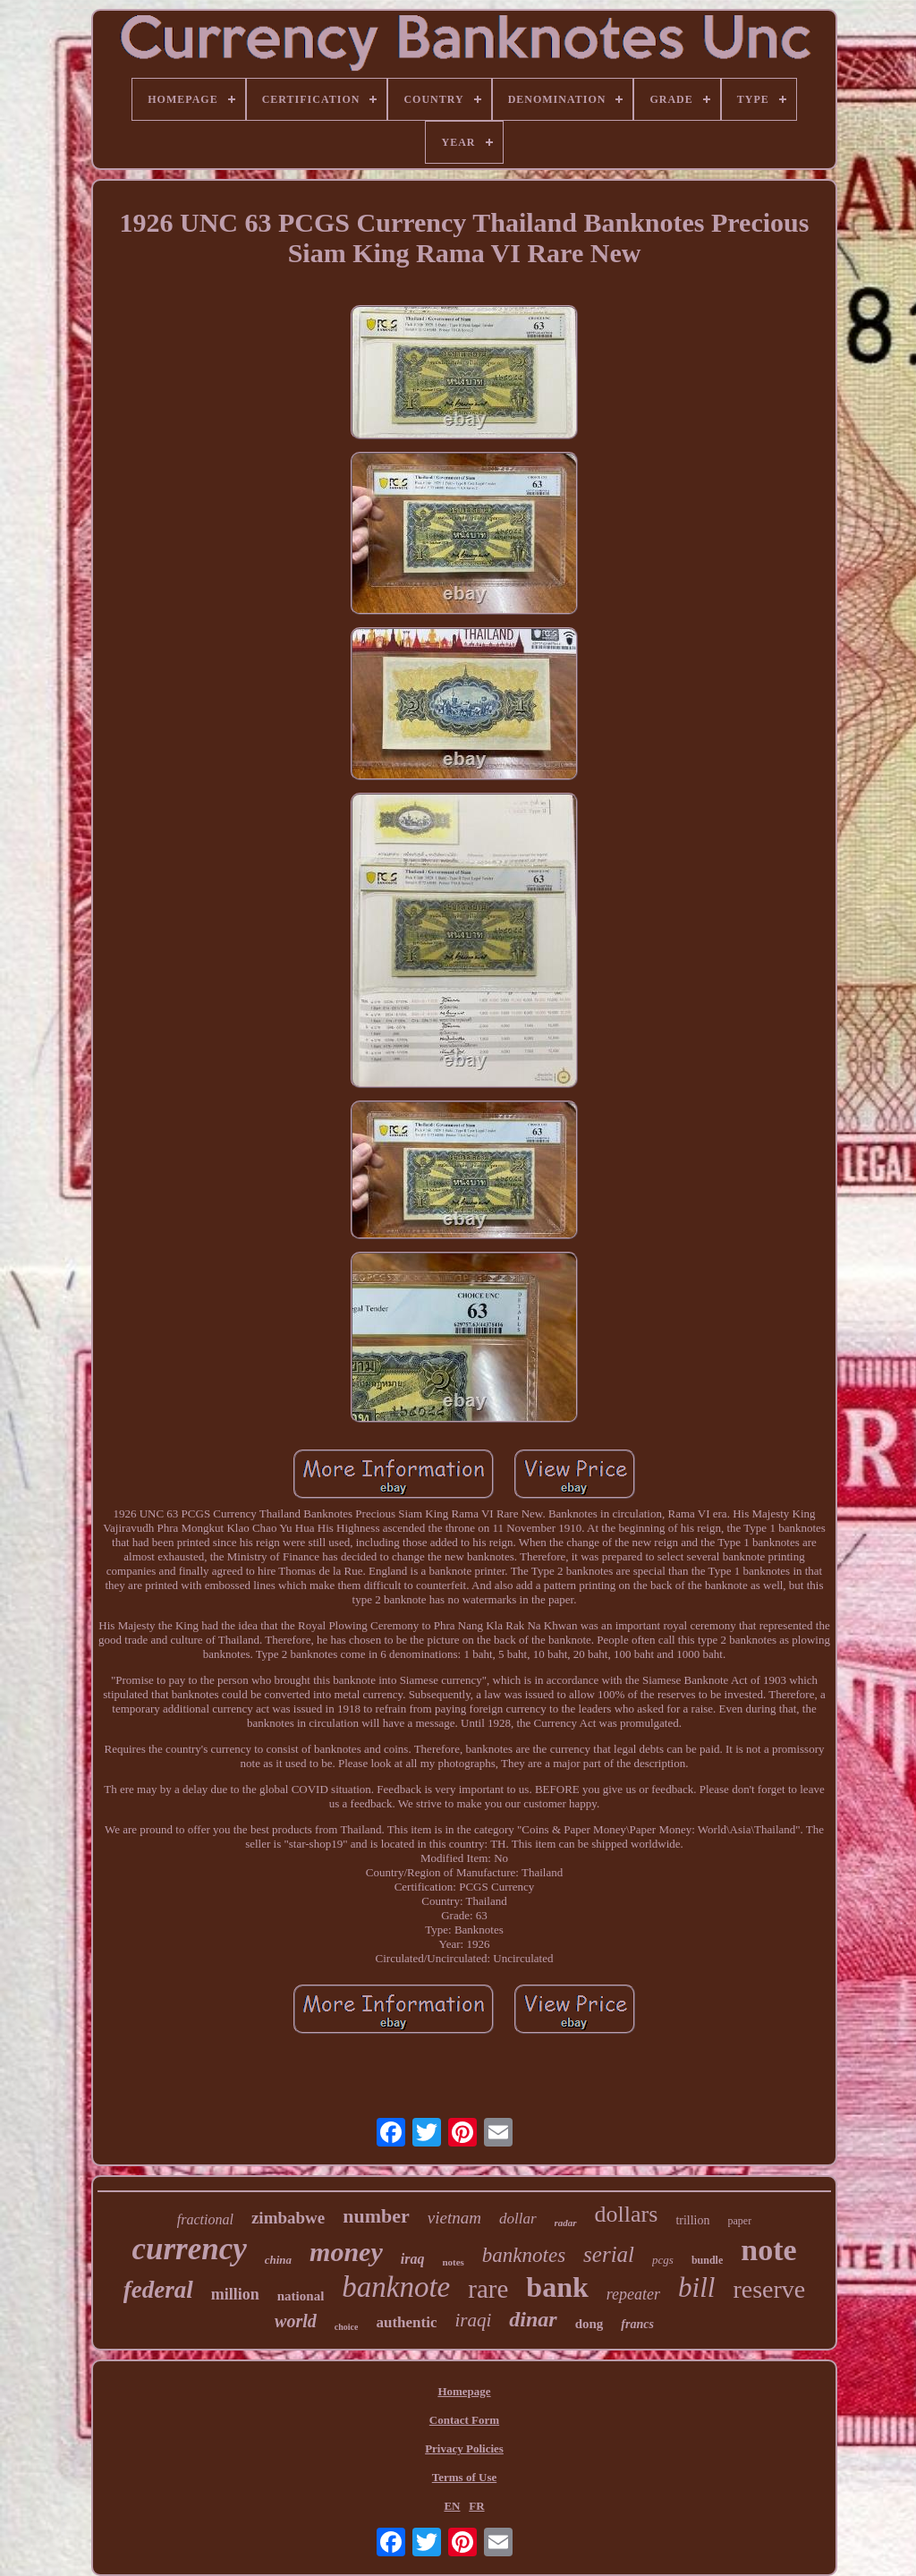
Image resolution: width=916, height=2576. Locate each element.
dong (589, 2324)
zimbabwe (288, 2217)
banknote (396, 2287)
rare (488, 2288)
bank (557, 2287)
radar (566, 2222)
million (235, 2294)
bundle (707, 2260)
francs (637, 2324)
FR (476, 2505)
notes (452, 2262)
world (296, 2321)
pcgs (663, 2259)
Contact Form (464, 2420)
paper (740, 2221)
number (376, 2216)
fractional (205, 2219)
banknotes (523, 2255)
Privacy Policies (464, 2448)
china (278, 2259)
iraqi (472, 2320)
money (346, 2251)
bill (696, 2287)
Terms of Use (464, 2477)
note (768, 2249)
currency (188, 2249)
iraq (413, 2258)
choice (347, 2327)
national (301, 2296)
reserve (769, 2289)
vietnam (454, 2217)
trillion (692, 2220)
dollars (626, 2214)
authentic (406, 2322)
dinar (532, 2319)
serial (608, 2254)
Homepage (463, 2391)
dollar (518, 2218)
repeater (633, 2294)
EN (452, 2505)
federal (158, 2289)
